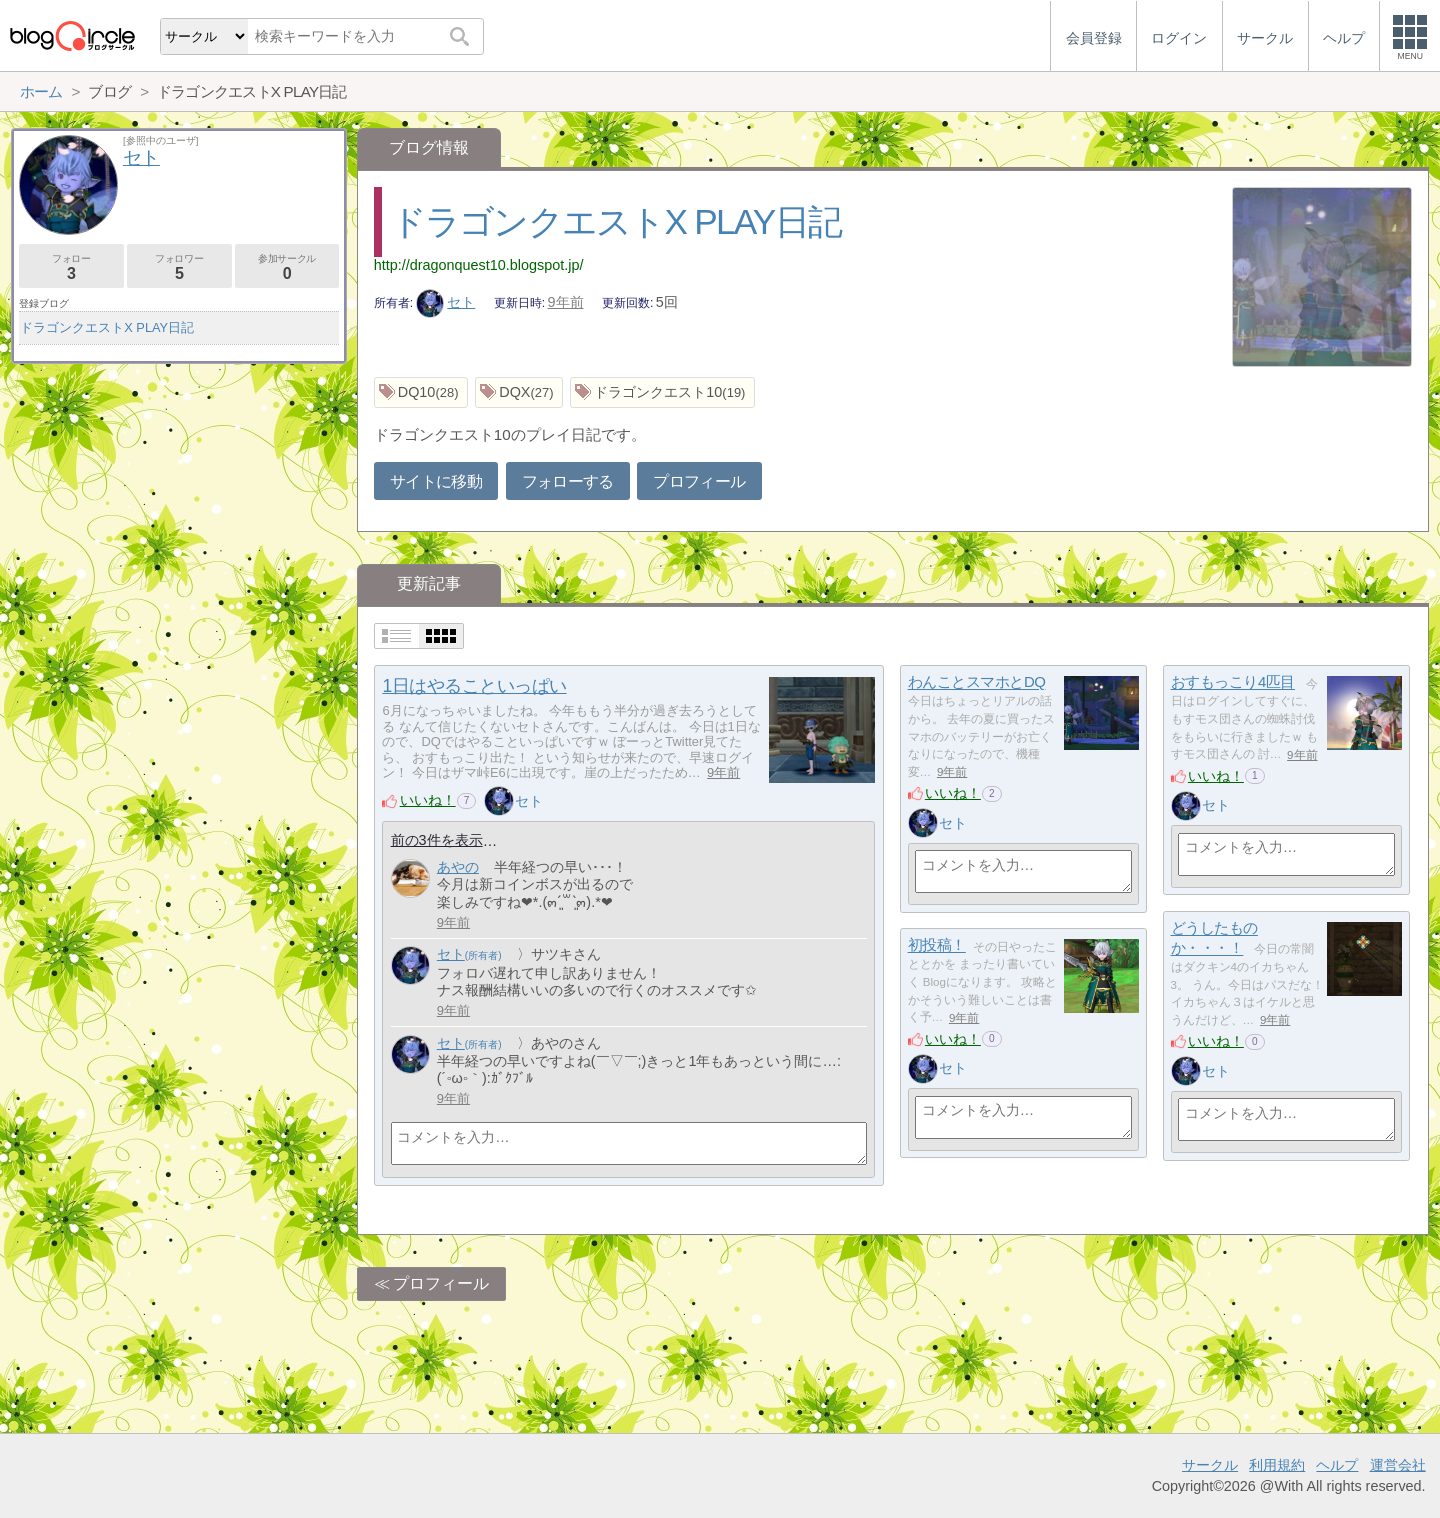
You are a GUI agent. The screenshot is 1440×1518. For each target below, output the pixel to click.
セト (446, 302)
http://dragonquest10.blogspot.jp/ (479, 265)
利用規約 (1277, 1465)
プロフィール (699, 481)
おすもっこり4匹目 (1233, 682)
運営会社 (1398, 1465)
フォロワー (179, 267)
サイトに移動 (436, 481)
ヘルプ (1337, 1465)
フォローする (568, 481)
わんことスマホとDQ (977, 682)
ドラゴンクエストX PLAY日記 (616, 221)
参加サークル (287, 267)
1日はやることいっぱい (474, 686)
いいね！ (428, 800)
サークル (1210, 1465)
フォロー (71, 267)
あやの (458, 867)
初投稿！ (937, 945)
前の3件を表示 (437, 840)
